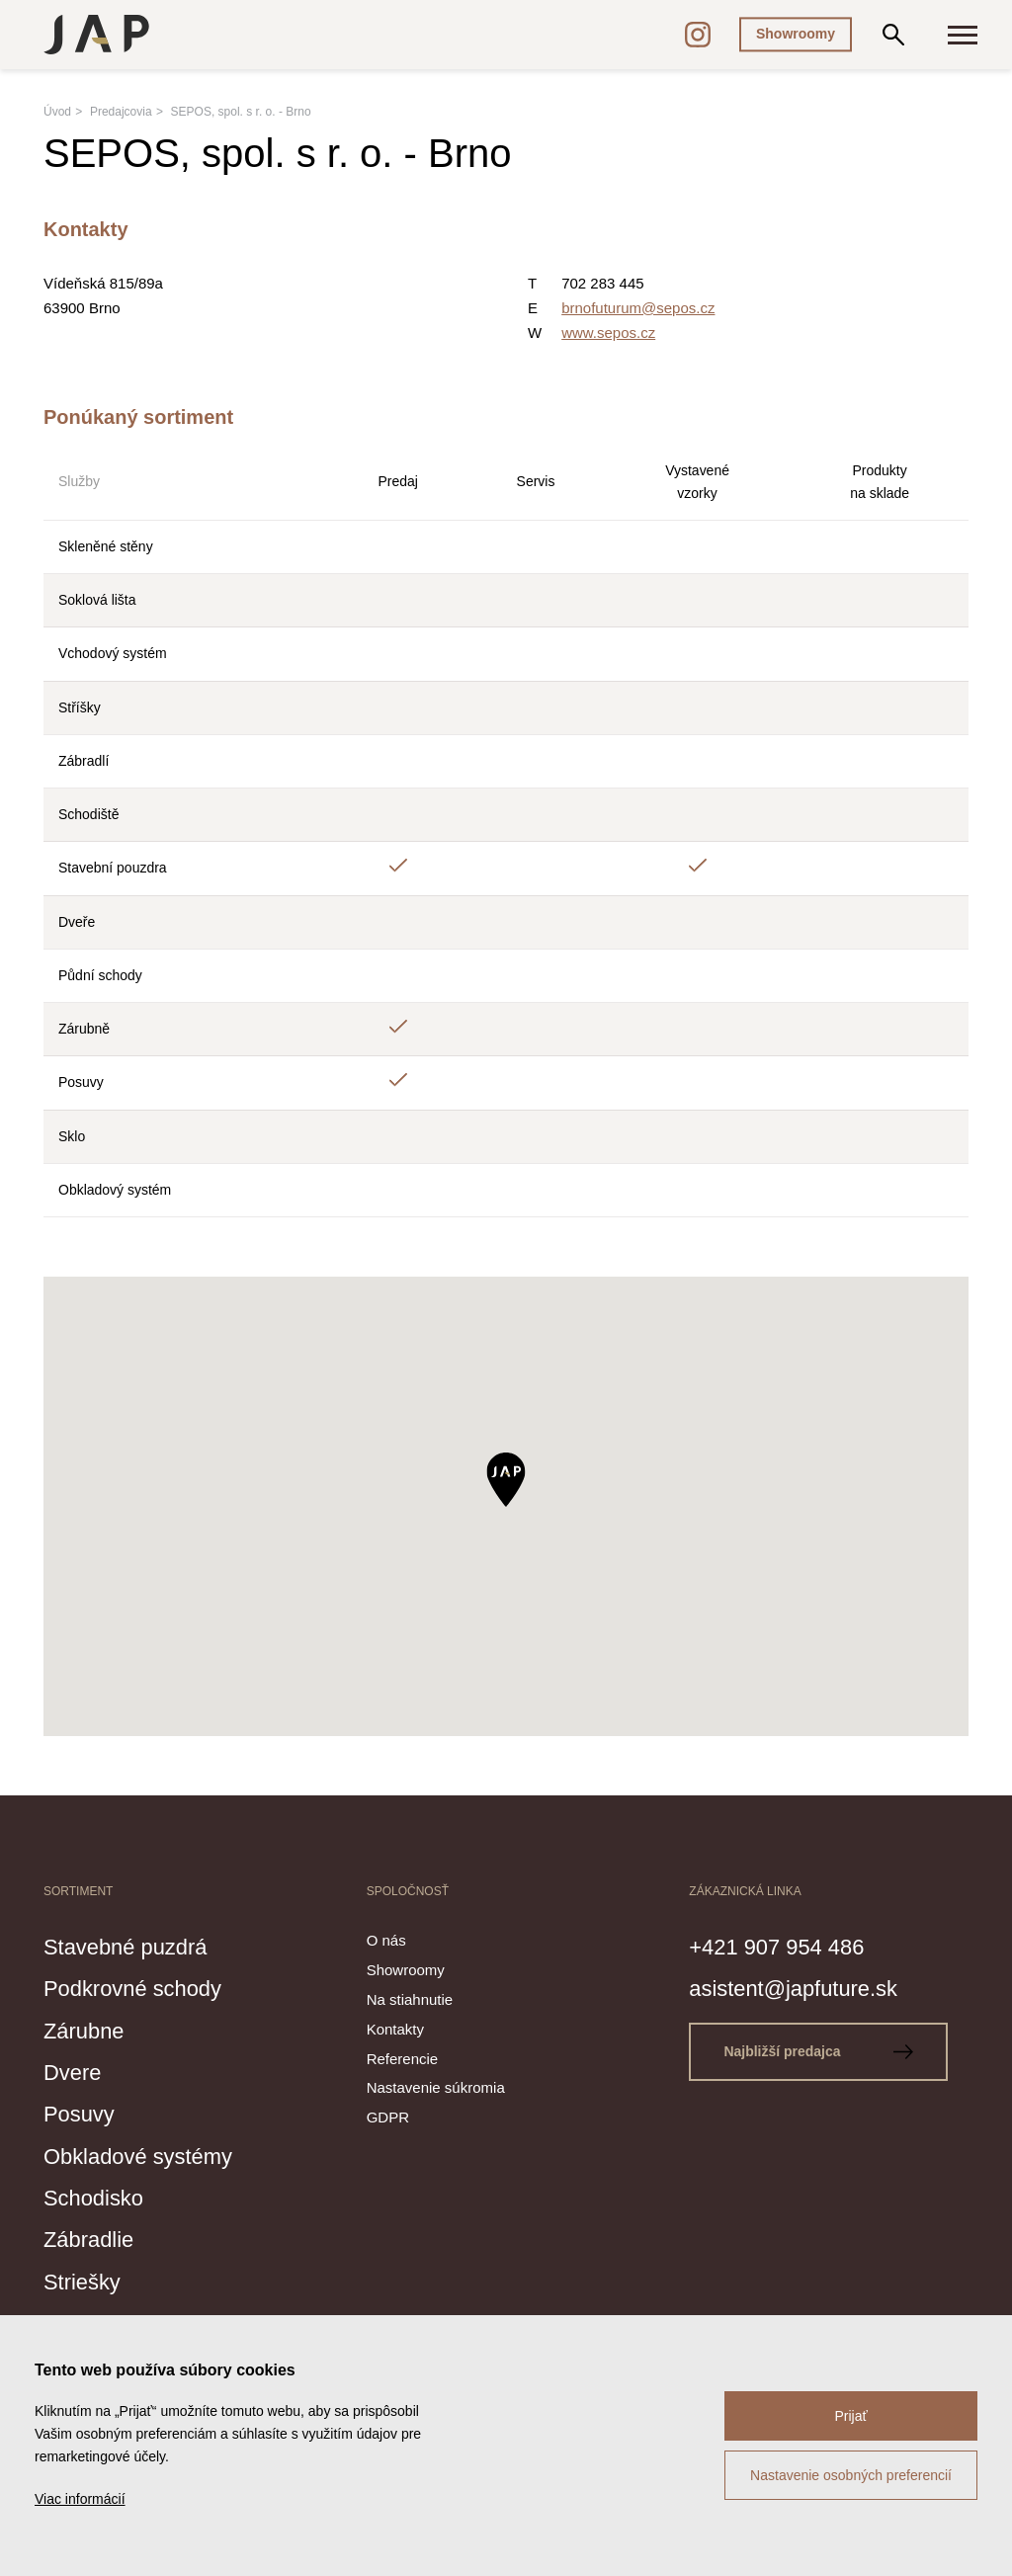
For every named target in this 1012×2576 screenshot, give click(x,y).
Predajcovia (121, 112)
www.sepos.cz (608, 332)
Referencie (403, 2058)
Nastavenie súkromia (436, 2087)
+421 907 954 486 (788, 1945)
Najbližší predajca (825, 2051)
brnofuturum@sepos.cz (638, 307)
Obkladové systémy (151, 2155)
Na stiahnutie (410, 1999)
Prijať (850, 2416)
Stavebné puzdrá (136, 1945)
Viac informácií (80, 2499)
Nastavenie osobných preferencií (851, 2475)
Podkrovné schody (145, 1987)
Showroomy (795, 34)
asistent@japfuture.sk (808, 1987)
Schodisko (100, 2196)
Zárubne (89, 2029)
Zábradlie (94, 2238)
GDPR (388, 2117)
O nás (386, 1940)
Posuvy (84, 2112)
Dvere (76, 2071)
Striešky (87, 2280)
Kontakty (395, 2029)
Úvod (57, 112)
